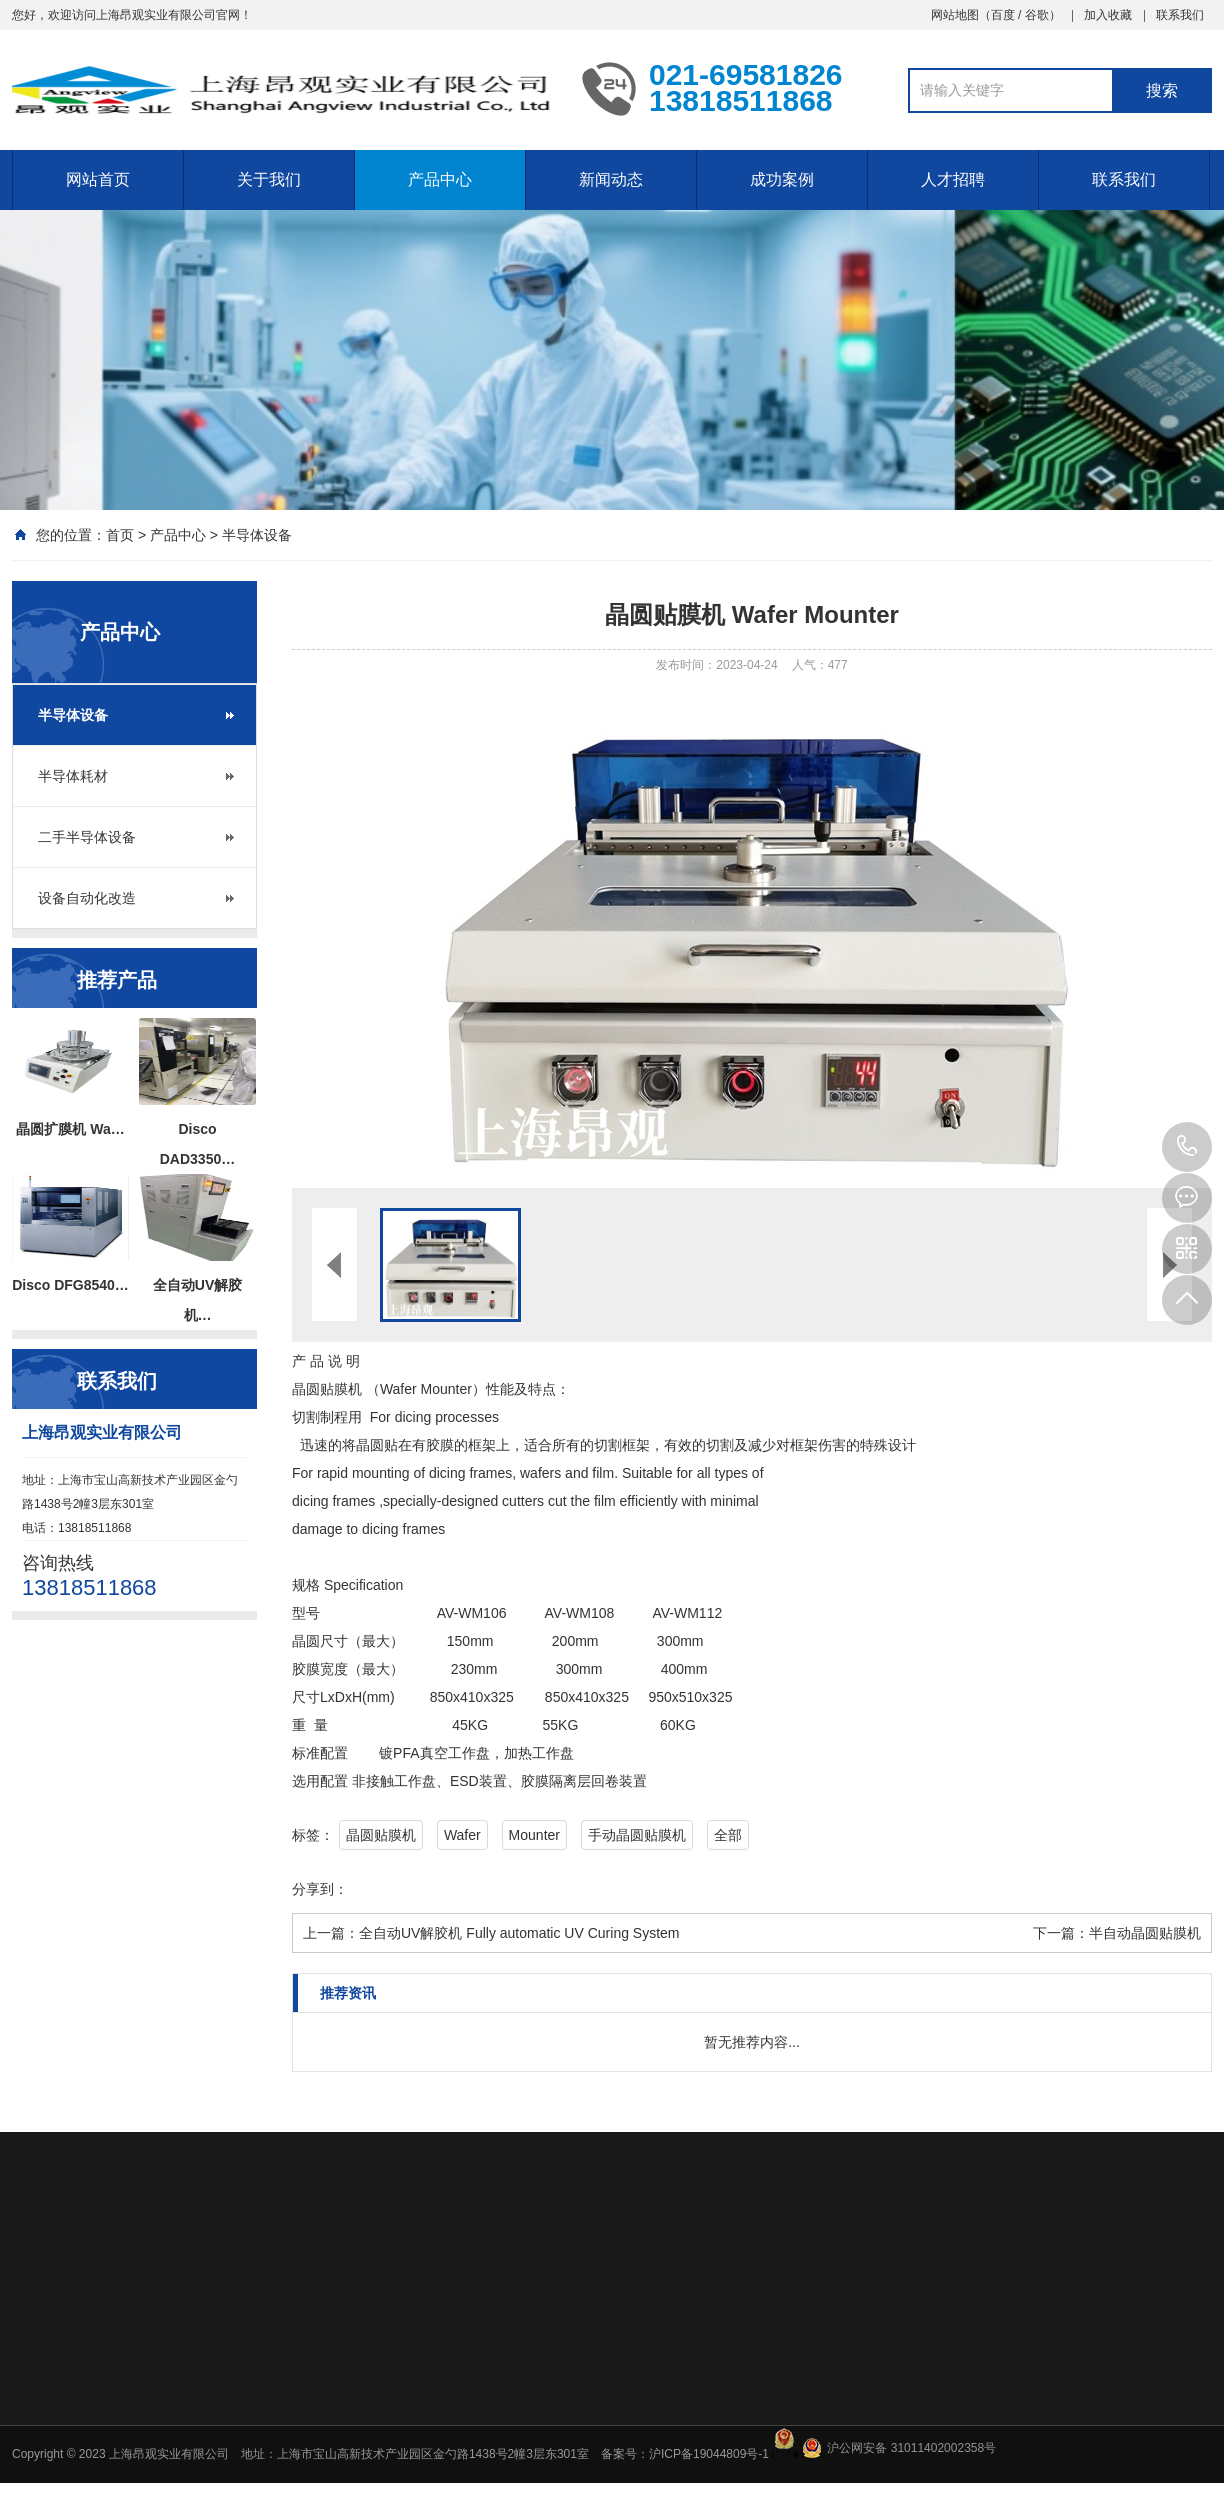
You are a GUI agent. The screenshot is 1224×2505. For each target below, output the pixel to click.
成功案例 (782, 179)
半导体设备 (257, 535)
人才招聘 (953, 179)
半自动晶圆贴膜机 (1145, 1933)
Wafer (462, 1835)
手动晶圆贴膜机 (637, 1835)
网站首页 (98, 179)
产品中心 (440, 179)
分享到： (320, 1889)
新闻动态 (611, 179)
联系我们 (1180, 15)
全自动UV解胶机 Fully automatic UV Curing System (519, 1933)
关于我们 (269, 179)
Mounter (534, 1835)
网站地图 (955, 15)
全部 (728, 1835)
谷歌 (1037, 15)
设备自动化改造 (87, 898)
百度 (1003, 15)
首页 (120, 535)
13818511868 (1187, 1147)
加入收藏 (1108, 15)
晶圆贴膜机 (381, 1835)
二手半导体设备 (87, 837)
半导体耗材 (73, 776)
